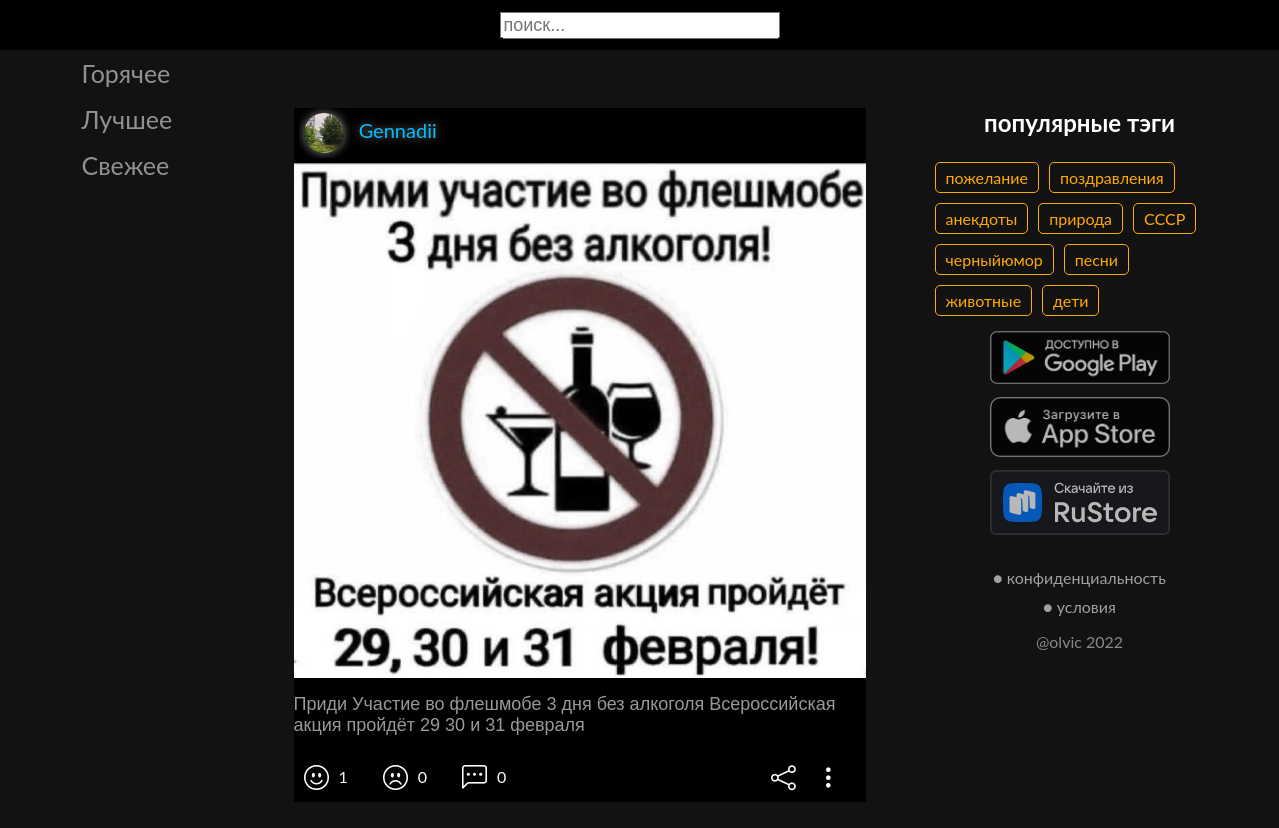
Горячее (126, 73)
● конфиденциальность (1079, 577)
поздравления (1112, 177)
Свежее (126, 165)
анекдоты (982, 218)
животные (984, 300)
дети (1070, 300)
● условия (1079, 606)
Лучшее (127, 119)
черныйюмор (994, 259)
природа (1080, 218)
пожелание (987, 177)
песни (1096, 259)
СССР (1164, 218)
